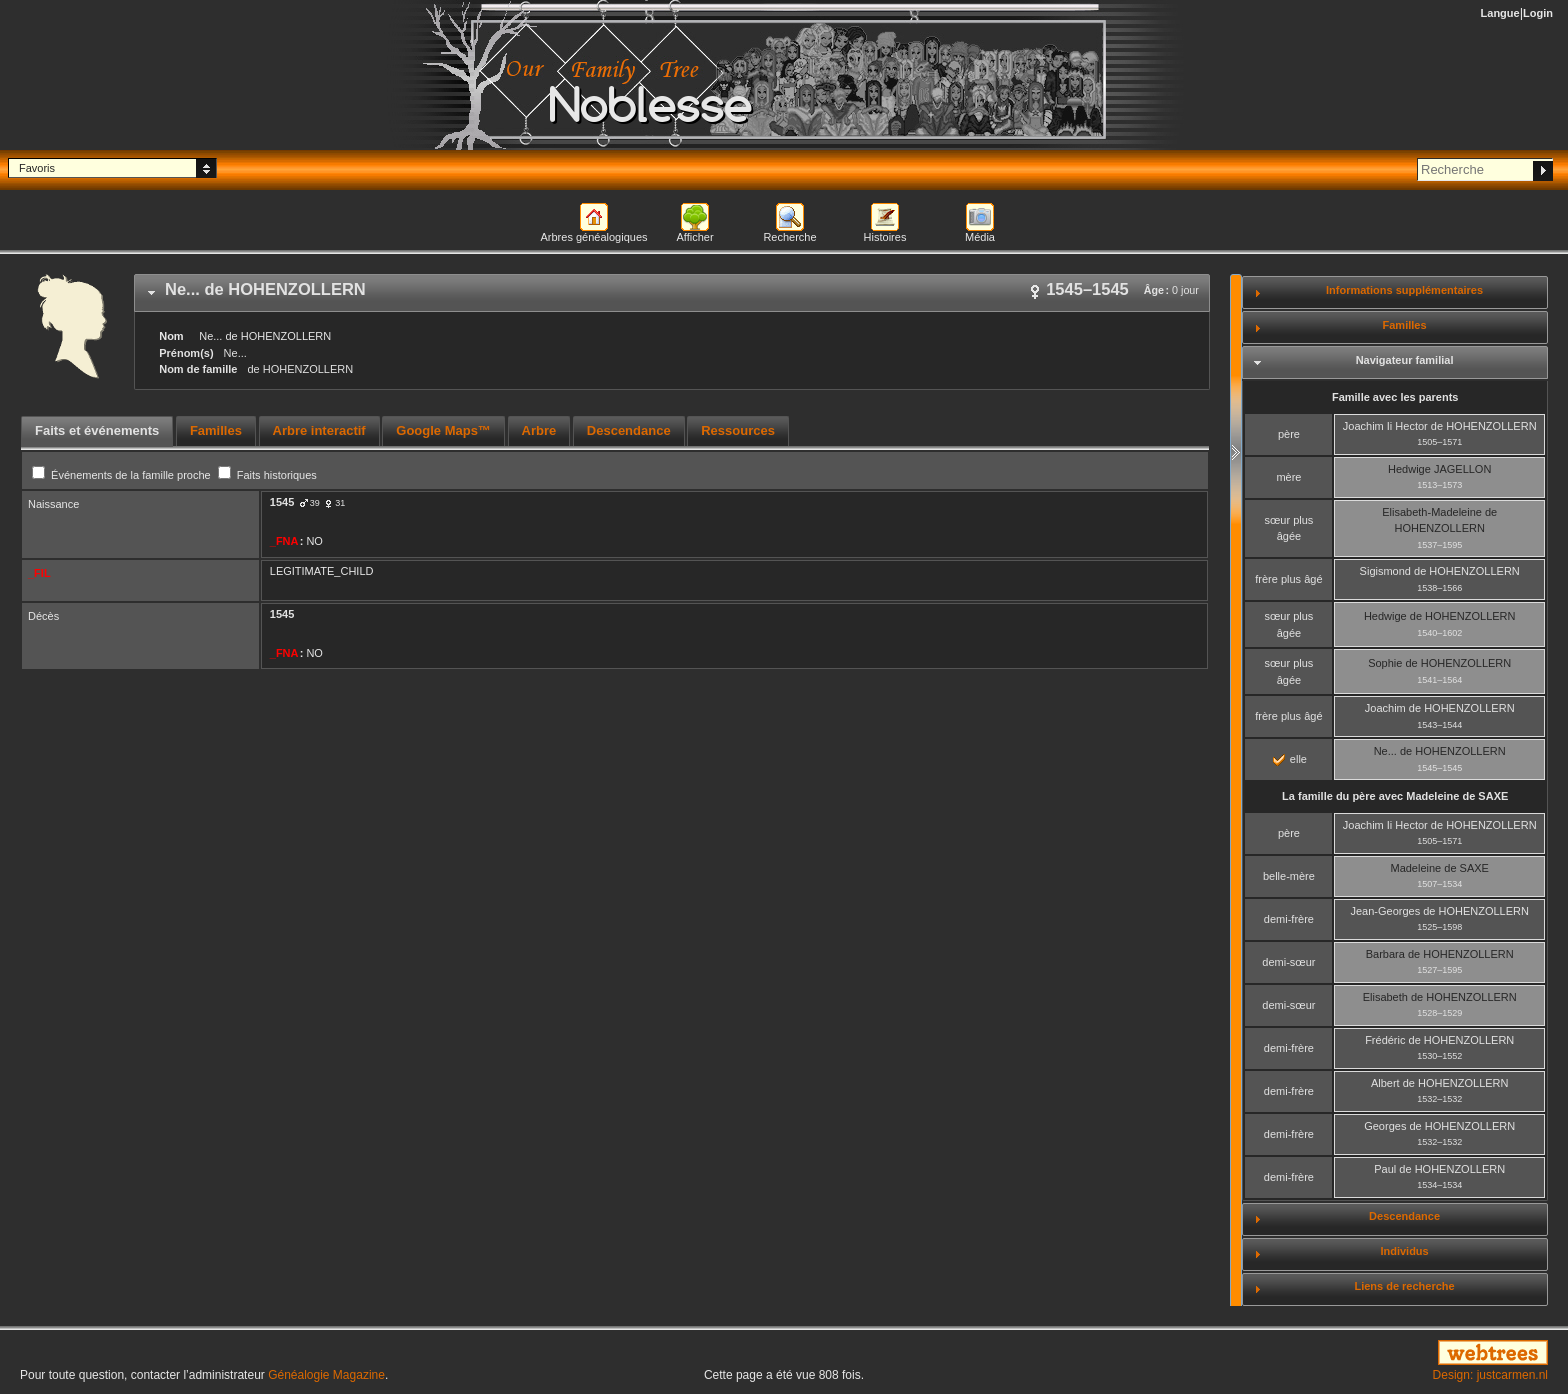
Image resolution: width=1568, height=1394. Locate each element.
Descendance (1404, 1216)
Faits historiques (267, 475)
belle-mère (1289, 876)
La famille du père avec (1395, 796)
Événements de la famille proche (123, 475)
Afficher (694, 237)
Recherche (789, 237)
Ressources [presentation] (738, 430)
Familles (1405, 325)
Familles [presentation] (216, 430)
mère (1288, 477)
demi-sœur (1288, 962)
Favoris (37, 168)
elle (1290, 759)
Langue (1500, 13)
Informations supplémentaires (1404, 290)
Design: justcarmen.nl (1490, 1375)
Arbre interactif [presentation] (319, 430)
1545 (282, 502)
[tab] (672, 293)
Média (980, 237)
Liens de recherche (1404, 1286)
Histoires (885, 237)
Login (1538, 13)
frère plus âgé (1288, 579)
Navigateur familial (1405, 360)
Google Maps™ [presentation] (443, 430)
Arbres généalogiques (593, 237)
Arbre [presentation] (539, 430)
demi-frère (1289, 919)
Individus (1404, 1251)
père (1289, 434)
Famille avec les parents (1395, 397)
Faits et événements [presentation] (97, 430)
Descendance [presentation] (629, 430)
